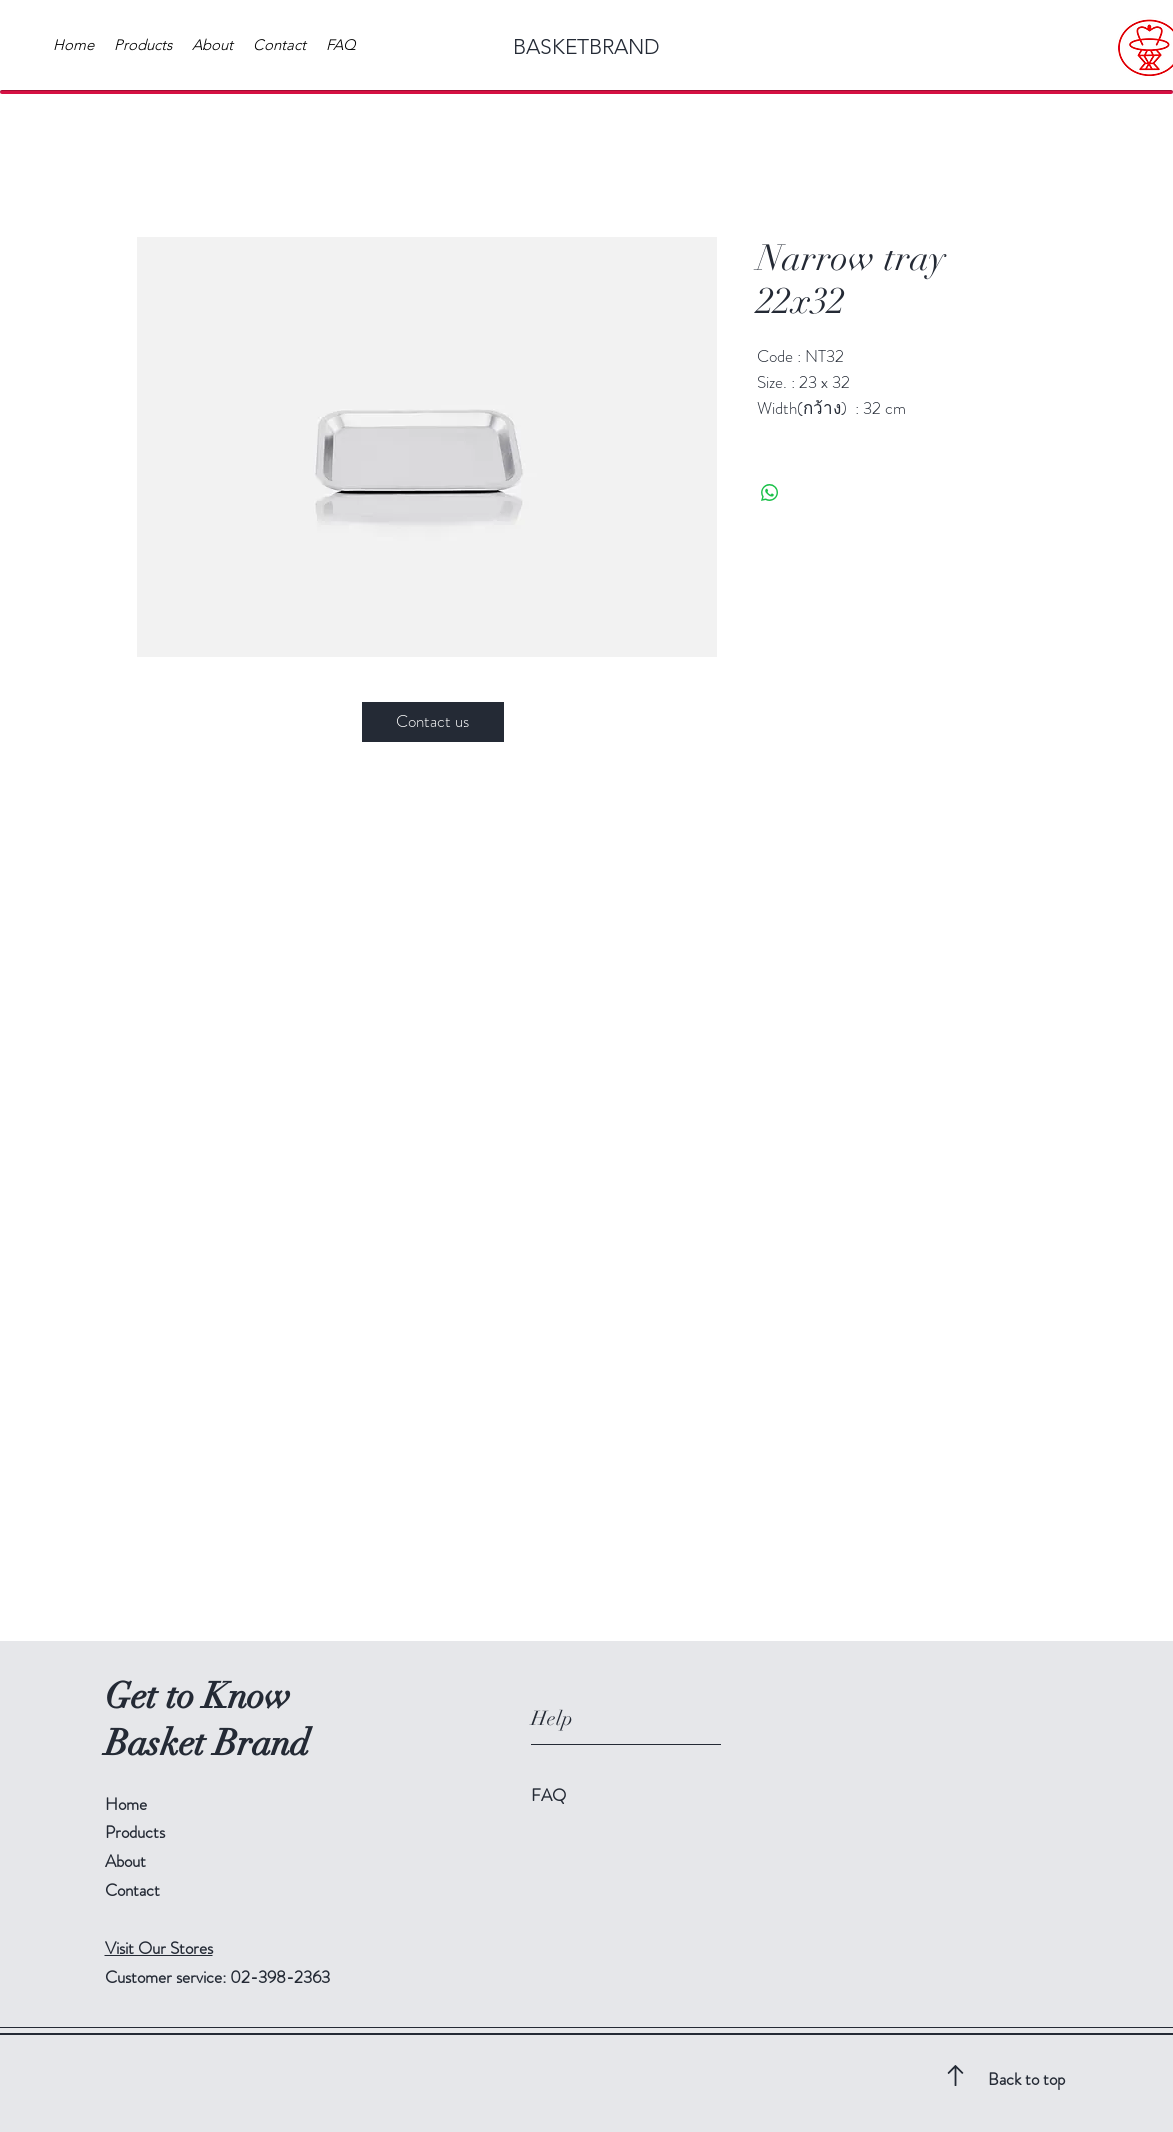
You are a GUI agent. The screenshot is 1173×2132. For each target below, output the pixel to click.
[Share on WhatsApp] (770, 493)
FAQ (548, 1795)
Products (135, 1832)
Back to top (1026, 2079)
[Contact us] (433, 722)
